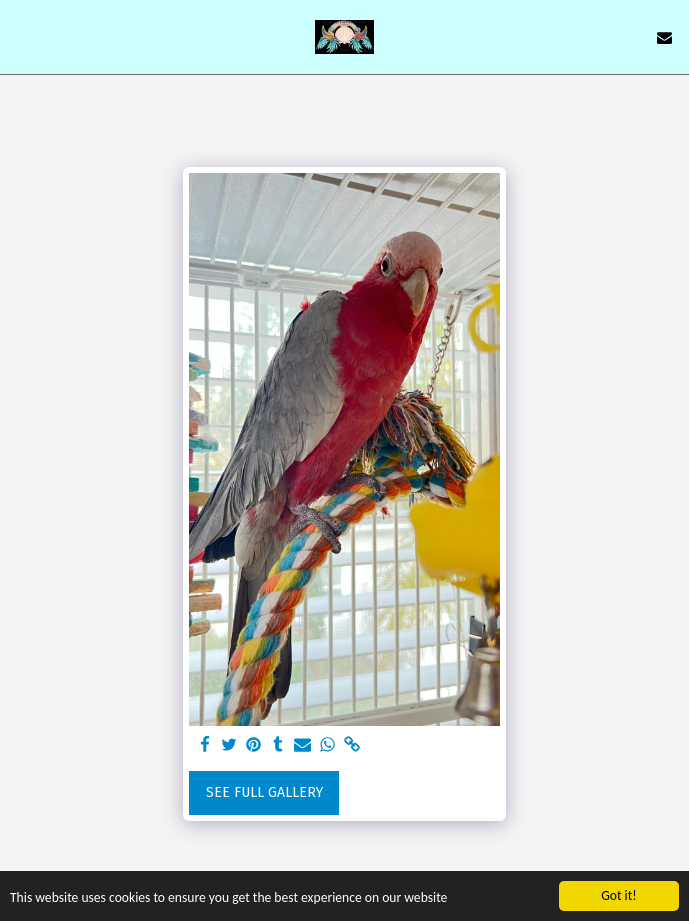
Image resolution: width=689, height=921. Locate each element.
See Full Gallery (264, 792)
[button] (22, 37)
